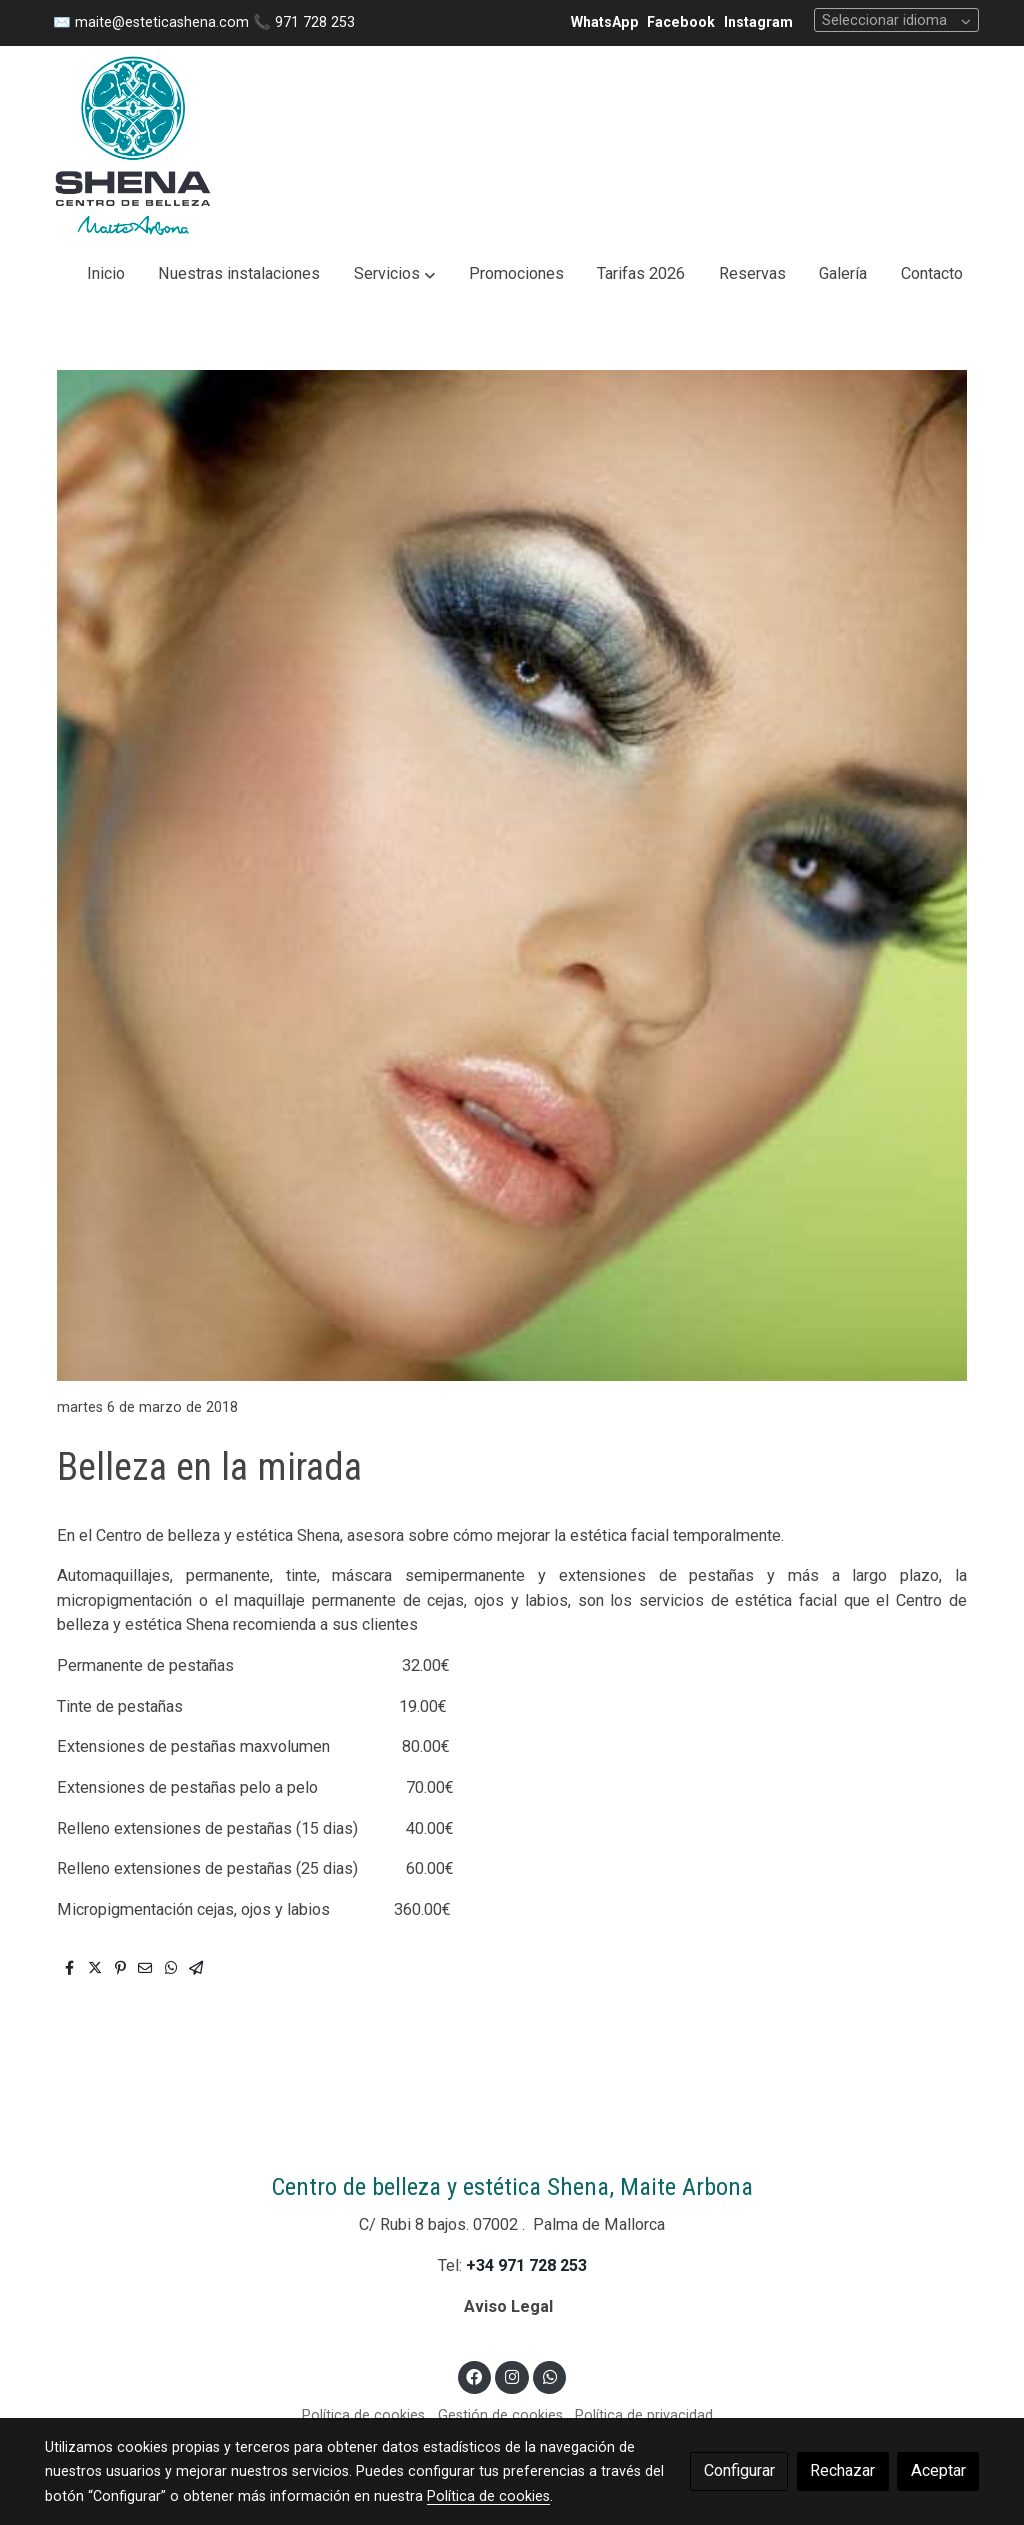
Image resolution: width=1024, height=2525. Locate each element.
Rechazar (842, 2470)
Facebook (681, 22)
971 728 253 (315, 22)
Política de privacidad (644, 2415)
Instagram (758, 22)
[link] (132, 146)
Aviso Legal (510, 2306)
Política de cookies (363, 2415)
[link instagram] (512, 2376)
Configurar (739, 2470)
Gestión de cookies (500, 2415)
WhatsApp (605, 22)
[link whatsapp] (549, 2376)
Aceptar (938, 2470)
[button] (395, 274)
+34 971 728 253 (526, 2265)
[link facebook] (474, 2376)
